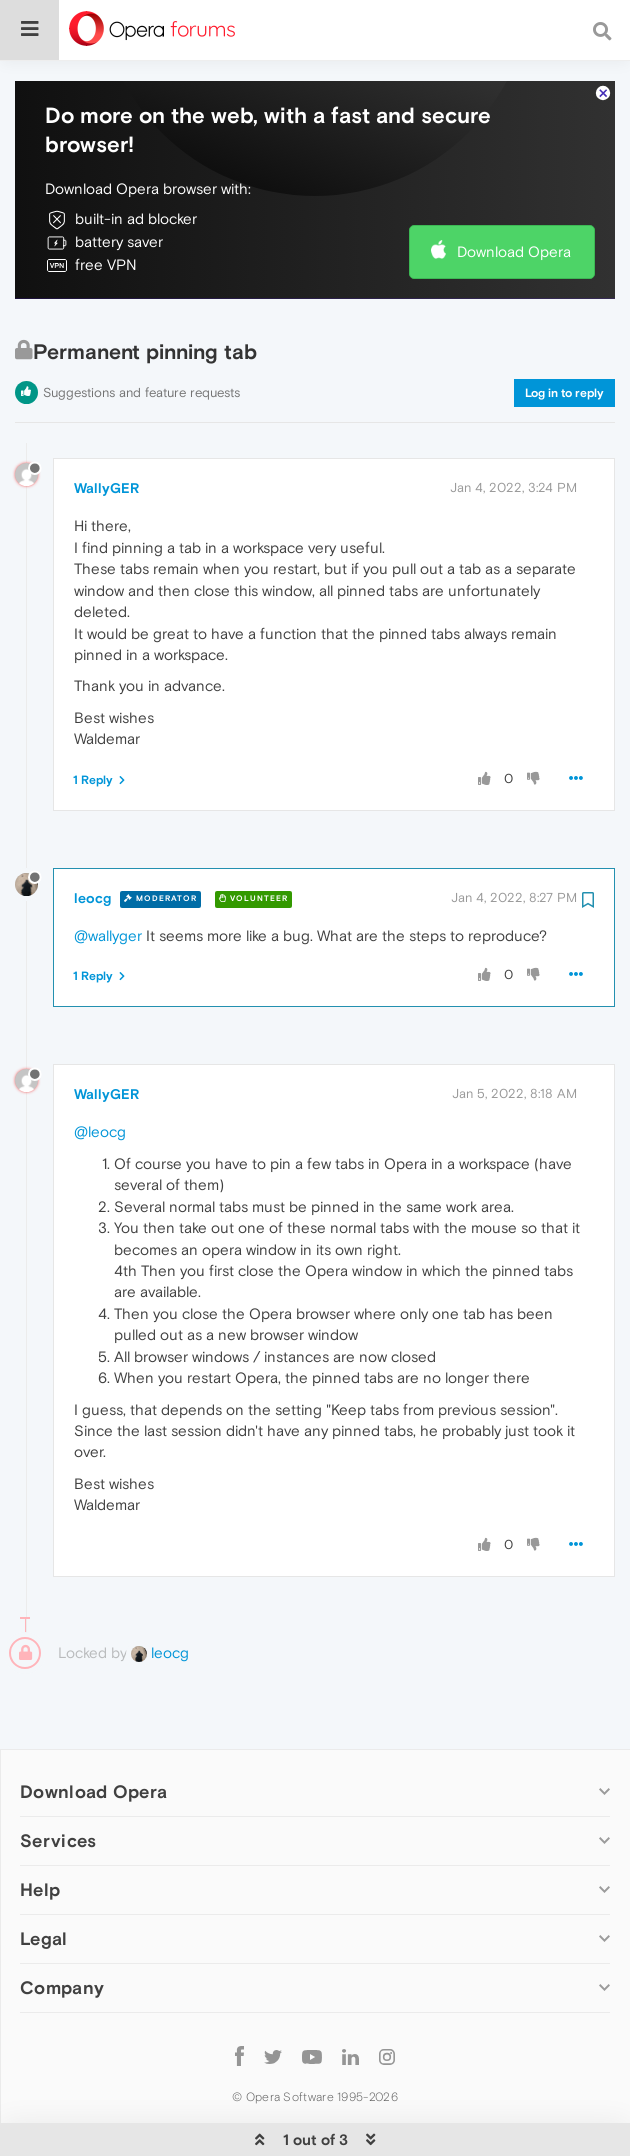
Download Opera (514, 190)
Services (58, 1779)
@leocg (100, 1070)
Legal (44, 1877)
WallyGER (106, 427)
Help (40, 1828)
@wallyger (108, 874)
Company (62, 1926)
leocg (92, 837)
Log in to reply (564, 332)
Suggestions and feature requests (141, 331)
